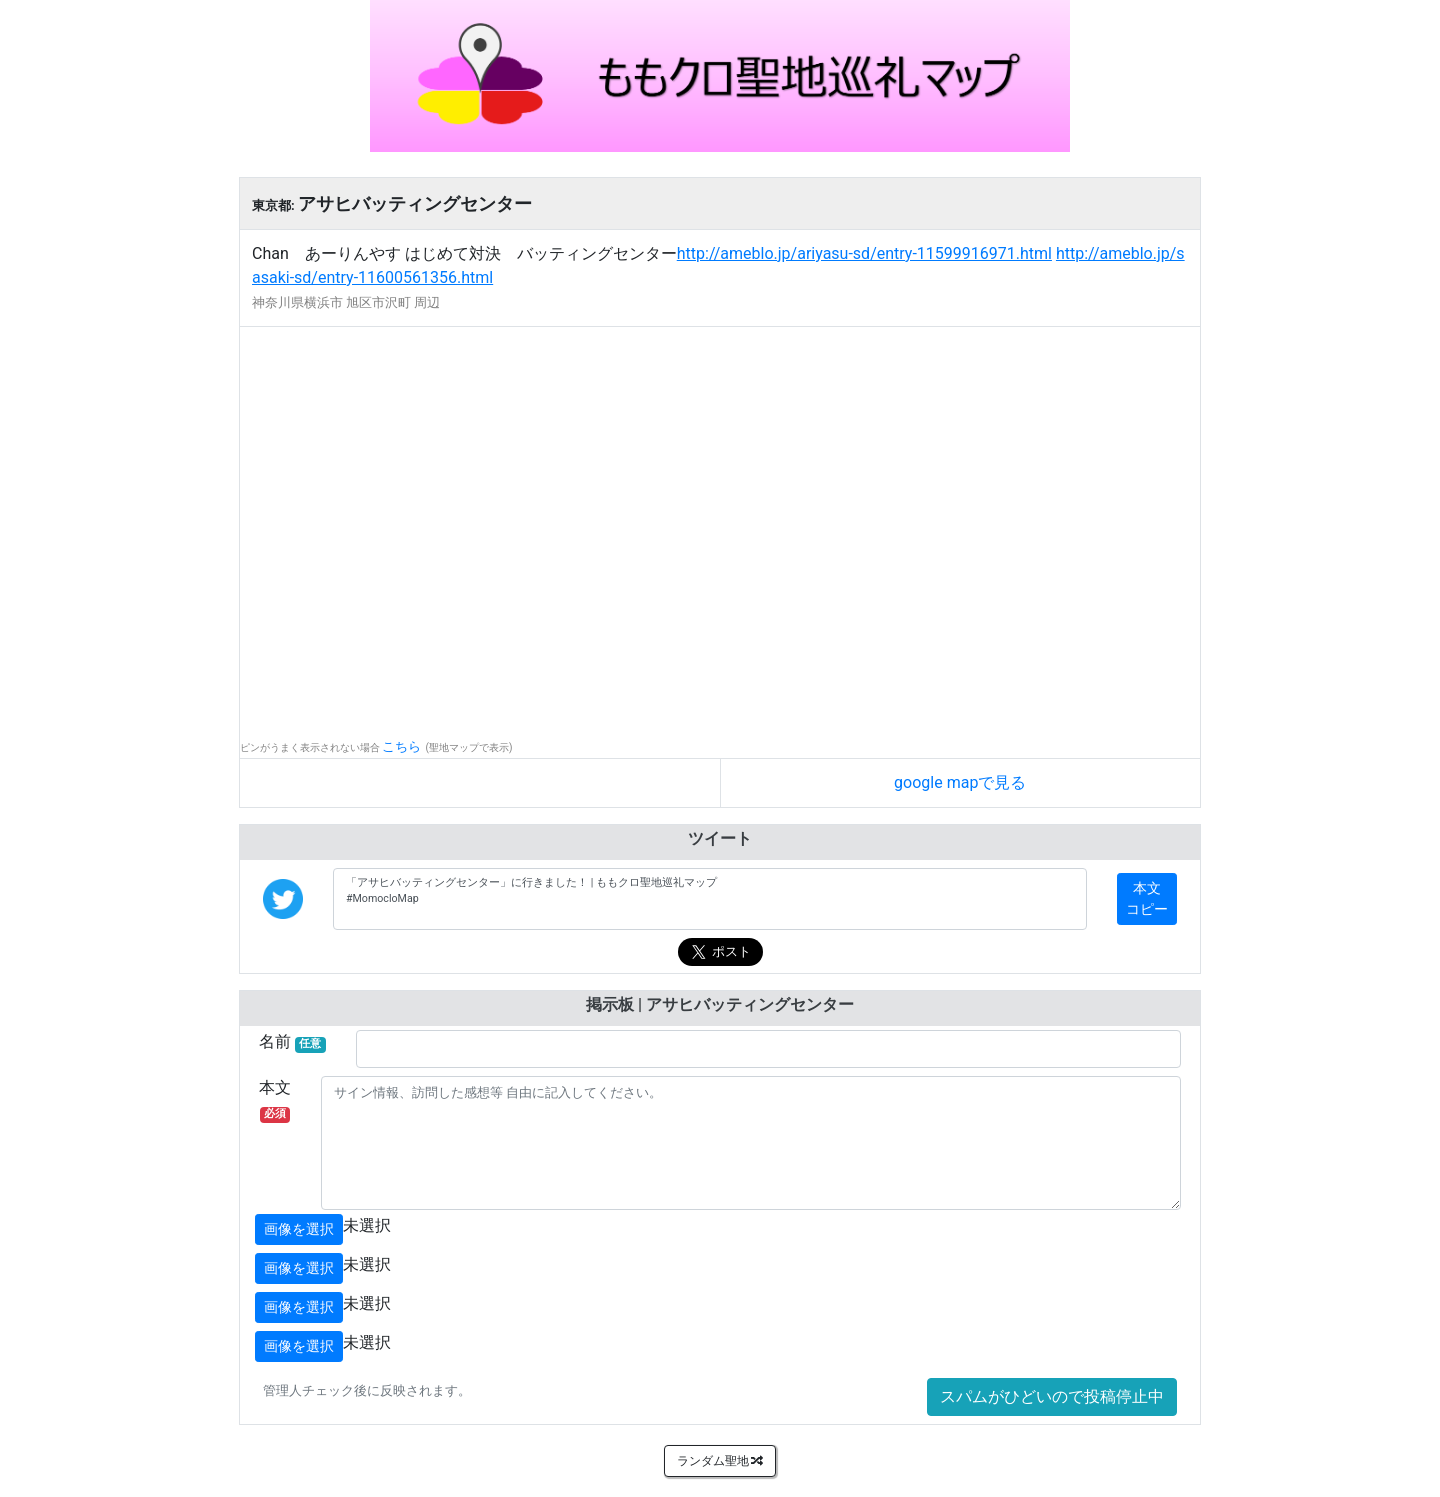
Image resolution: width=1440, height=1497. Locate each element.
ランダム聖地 (720, 1461)
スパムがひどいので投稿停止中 (1052, 1396)
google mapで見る (960, 782)
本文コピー (1147, 898)
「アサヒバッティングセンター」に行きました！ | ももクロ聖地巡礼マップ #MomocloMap (710, 899)
